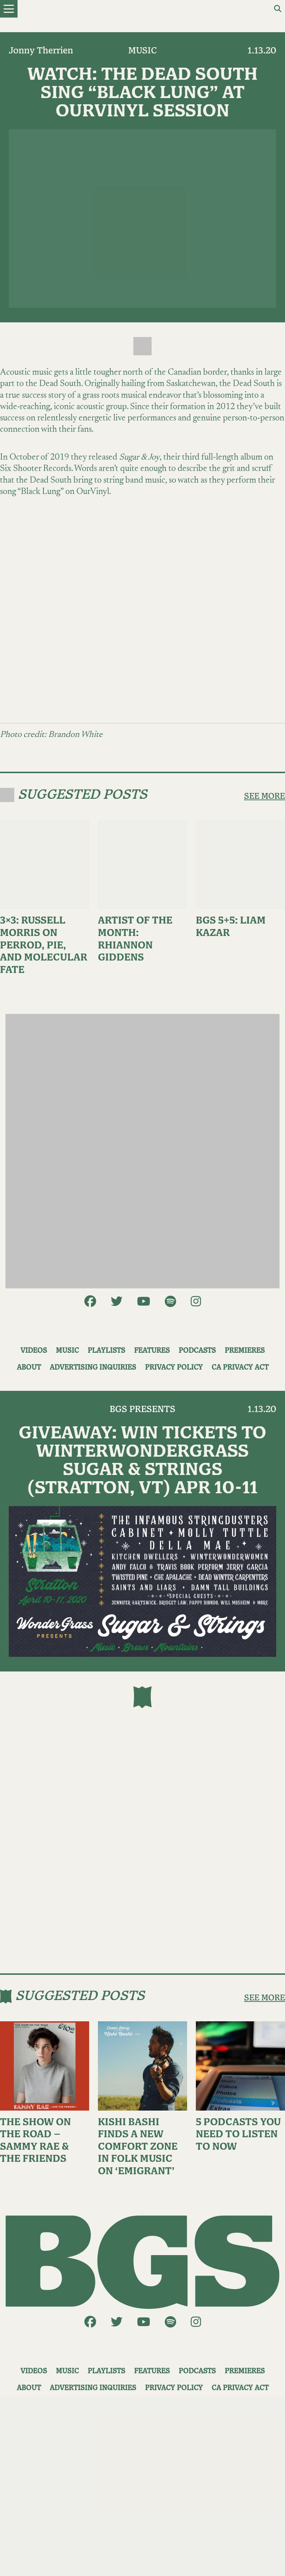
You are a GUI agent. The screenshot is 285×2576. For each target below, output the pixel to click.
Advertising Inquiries (93, 1367)
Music (142, 50)
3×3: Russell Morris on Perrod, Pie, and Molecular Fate (43, 945)
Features (152, 1350)
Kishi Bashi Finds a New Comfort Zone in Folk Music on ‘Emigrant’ (138, 2147)
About (29, 1367)
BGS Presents (142, 1409)
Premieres (245, 1350)
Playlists (106, 1350)
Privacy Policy (174, 1367)
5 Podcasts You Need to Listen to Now (238, 2135)
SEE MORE (264, 796)
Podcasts (197, 1350)
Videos (33, 1350)
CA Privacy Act (240, 1367)
